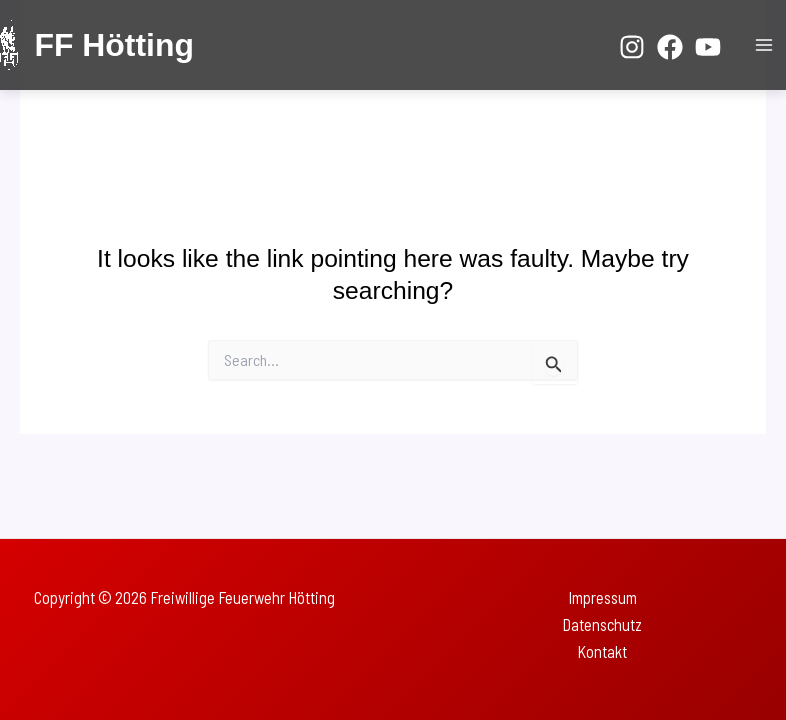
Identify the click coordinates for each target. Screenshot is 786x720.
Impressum (602, 597)
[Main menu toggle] (763, 45)
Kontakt (602, 651)
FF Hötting (113, 45)
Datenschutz (602, 624)
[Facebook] (670, 47)
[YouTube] (708, 47)
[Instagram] (632, 47)
